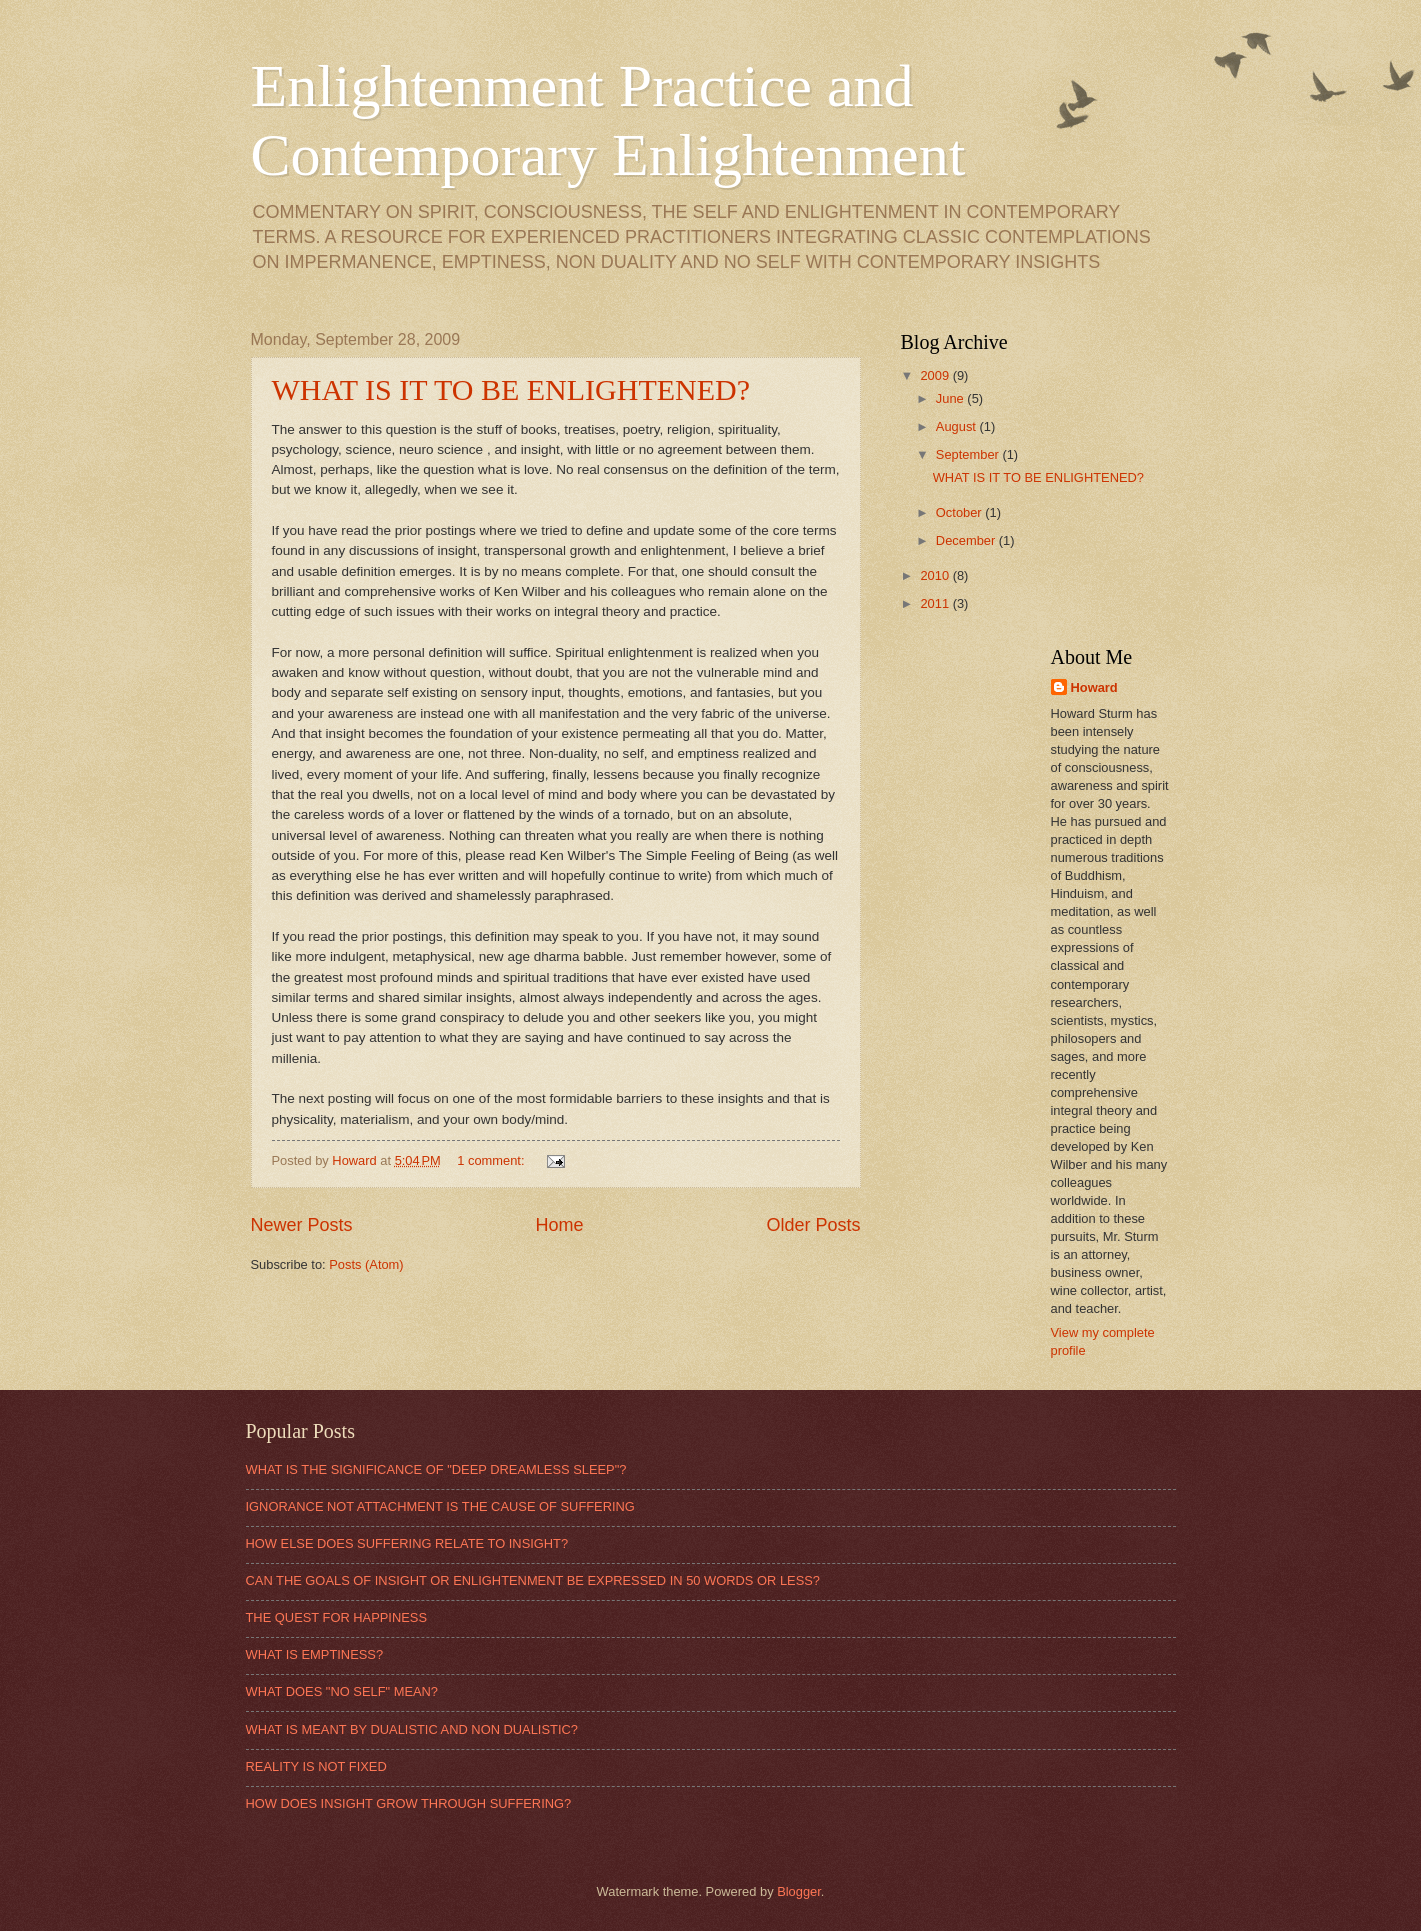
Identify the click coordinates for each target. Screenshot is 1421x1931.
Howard (1094, 687)
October (960, 512)
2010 (936, 575)
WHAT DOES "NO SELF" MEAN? (342, 1691)
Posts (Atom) (366, 1264)
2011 (936, 603)
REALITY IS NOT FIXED (316, 1766)
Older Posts (813, 1225)
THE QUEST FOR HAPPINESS (336, 1617)
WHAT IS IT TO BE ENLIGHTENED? (511, 389)
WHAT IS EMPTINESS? (315, 1654)
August (958, 426)
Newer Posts (302, 1225)
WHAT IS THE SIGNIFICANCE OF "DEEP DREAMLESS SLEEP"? (436, 1469)
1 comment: (492, 1160)
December (967, 540)
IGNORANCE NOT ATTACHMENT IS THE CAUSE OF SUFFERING (440, 1506)
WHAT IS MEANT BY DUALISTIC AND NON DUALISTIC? (412, 1729)
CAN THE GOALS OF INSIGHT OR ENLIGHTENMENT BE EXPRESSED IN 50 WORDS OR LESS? (533, 1580)
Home (559, 1225)
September (969, 454)
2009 (936, 375)
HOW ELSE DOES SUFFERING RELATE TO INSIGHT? (407, 1543)
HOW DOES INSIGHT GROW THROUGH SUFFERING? (409, 1803)
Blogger (799, 1891)
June (952, 398)
